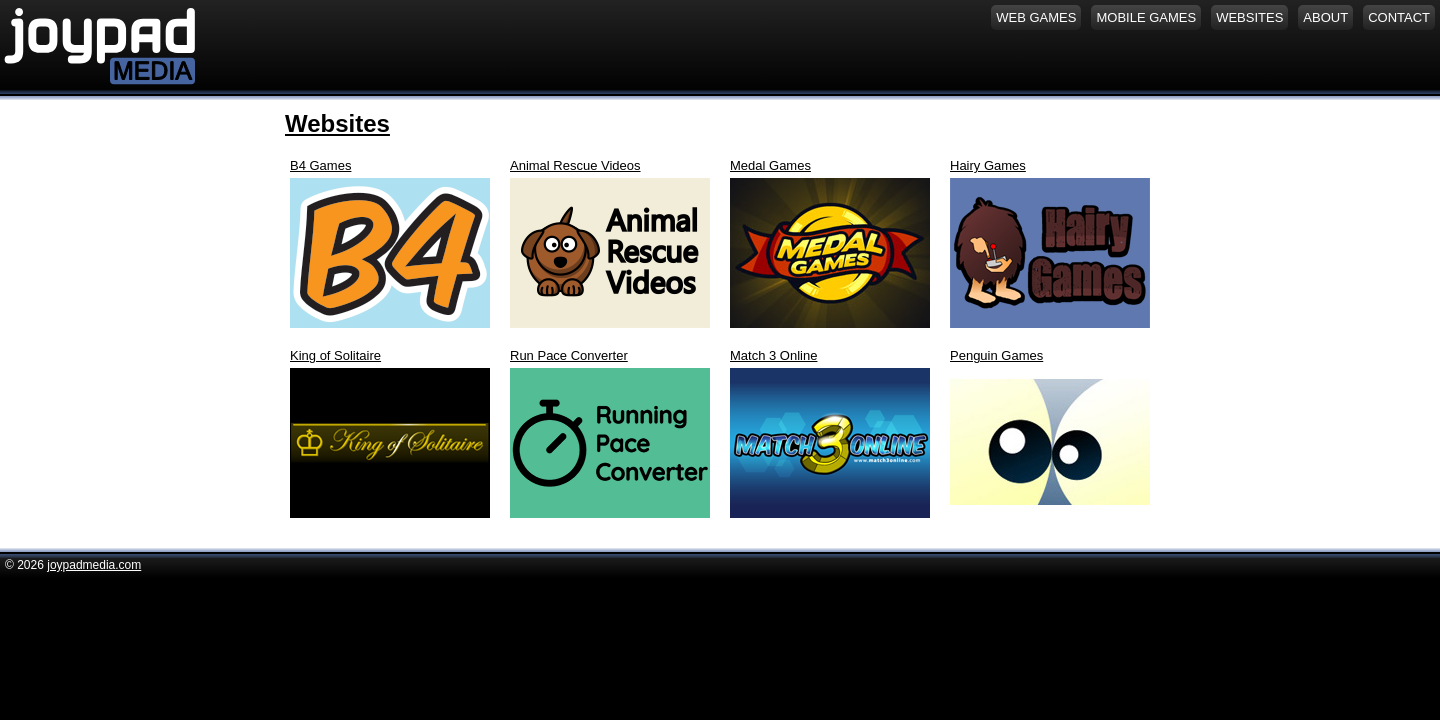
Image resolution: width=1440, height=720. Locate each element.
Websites (337, 123)
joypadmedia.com (94, 565)
